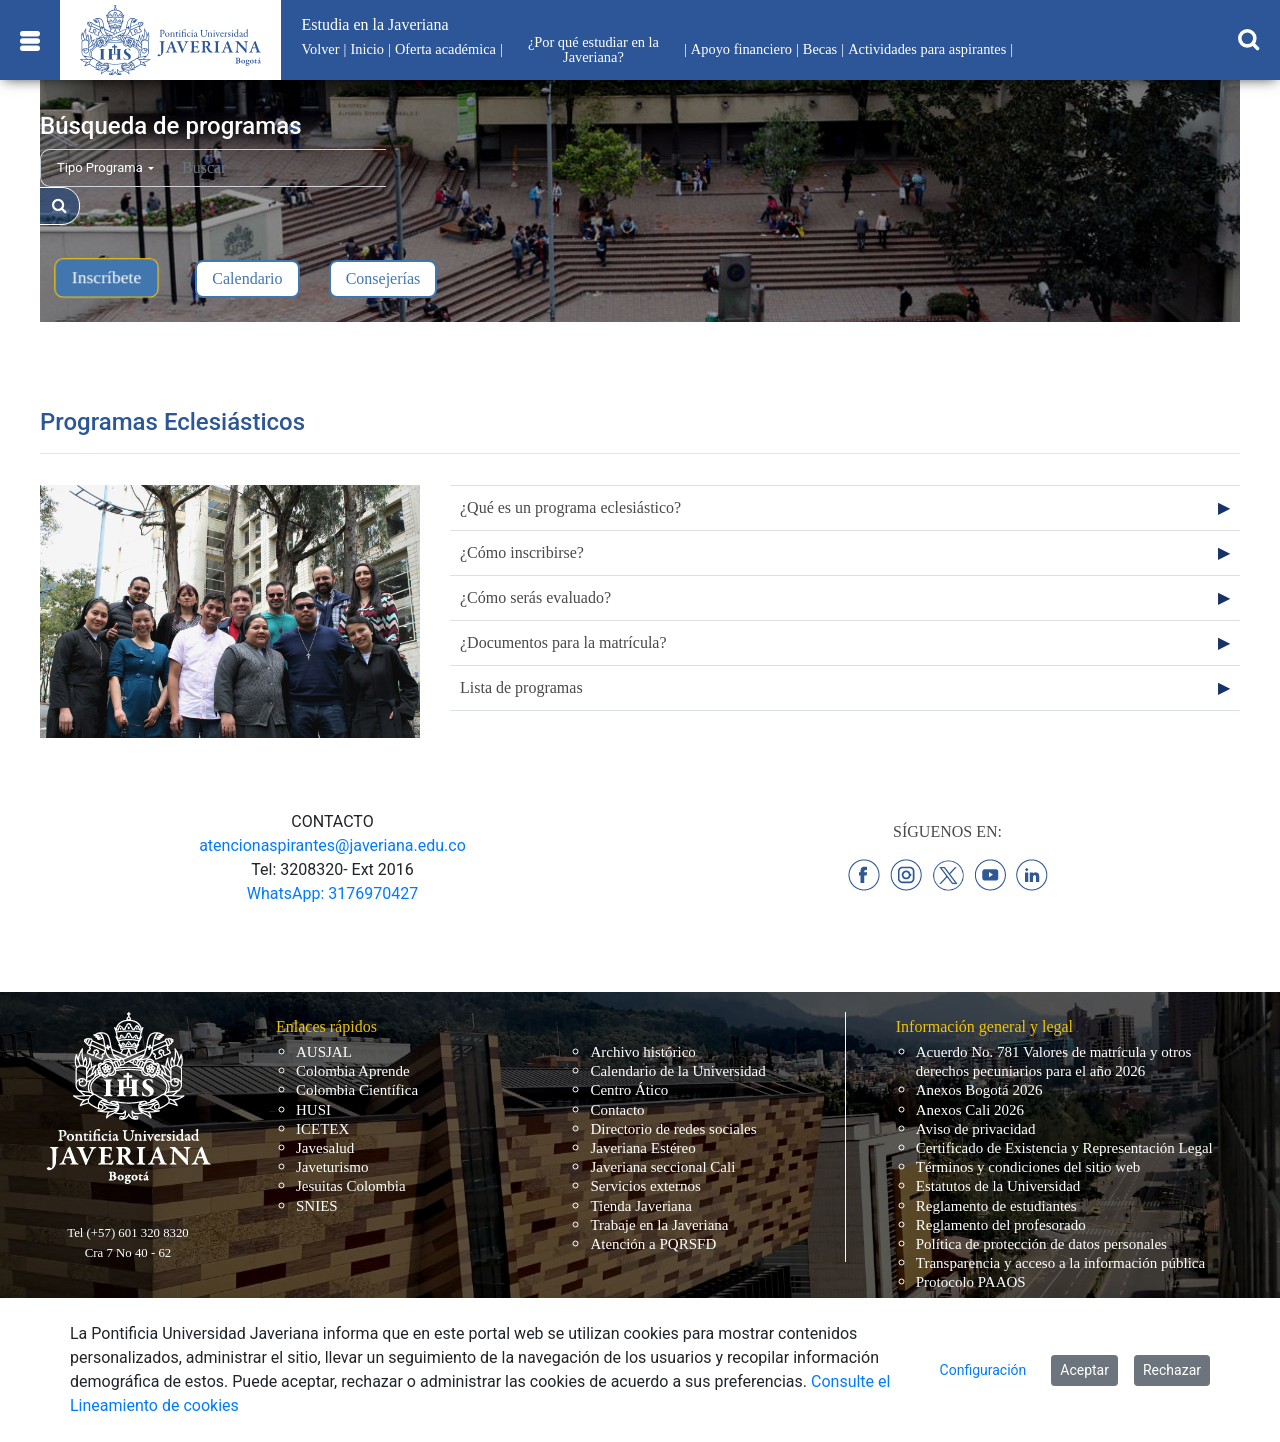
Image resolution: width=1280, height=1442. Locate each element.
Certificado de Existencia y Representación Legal (1064, 1148)
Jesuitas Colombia (351, 1186)
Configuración (983, 1370)
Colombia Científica (357, 1090)
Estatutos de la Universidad (998, 1186)
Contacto (617, 1110)
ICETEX (322, 1129)
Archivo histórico (642, 1052)
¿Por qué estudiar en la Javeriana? (593, 49)
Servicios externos (645, 1186)
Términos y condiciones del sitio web (1028, 1167)
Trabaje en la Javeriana (659, 1225)
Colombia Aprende (353, 1071)
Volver (320, 49)
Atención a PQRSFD (653, 1244)
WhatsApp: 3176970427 (332, 893)
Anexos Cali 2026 (970, 1110)
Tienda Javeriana (641, 1206)
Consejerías (383, 278)
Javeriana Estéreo (642, 1148)
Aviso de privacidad (976, 1129)
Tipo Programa (105, 167)
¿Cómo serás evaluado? (535, 597)
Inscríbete (106, 277)
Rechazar (1172, 1370)
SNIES (317, 1206)
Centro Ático (629, 1090)
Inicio (367, 49)
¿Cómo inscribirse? (522, 552)
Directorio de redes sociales (673, 1129)
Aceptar (1084, 1370)
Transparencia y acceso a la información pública (1060, 1263)
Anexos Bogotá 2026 (979, 1090)
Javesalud (325, 1148)
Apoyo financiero (741, 49)
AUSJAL (324, 1052)
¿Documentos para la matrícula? (563, 642)
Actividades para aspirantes (927, 49)
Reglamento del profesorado (1001, 1225)
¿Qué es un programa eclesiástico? (570, 507)
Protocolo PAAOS (971, 1282)
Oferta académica (445, 49)
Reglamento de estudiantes (996, 1206)
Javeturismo (332, 1167)
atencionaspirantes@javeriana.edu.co (332, 845)
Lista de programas (521, 687)
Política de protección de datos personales (1041, 1244)
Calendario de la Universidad (677, 1071)
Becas (820, 49)
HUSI (313, 1110)
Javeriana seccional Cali (662, 1167)
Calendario (247, 278)
